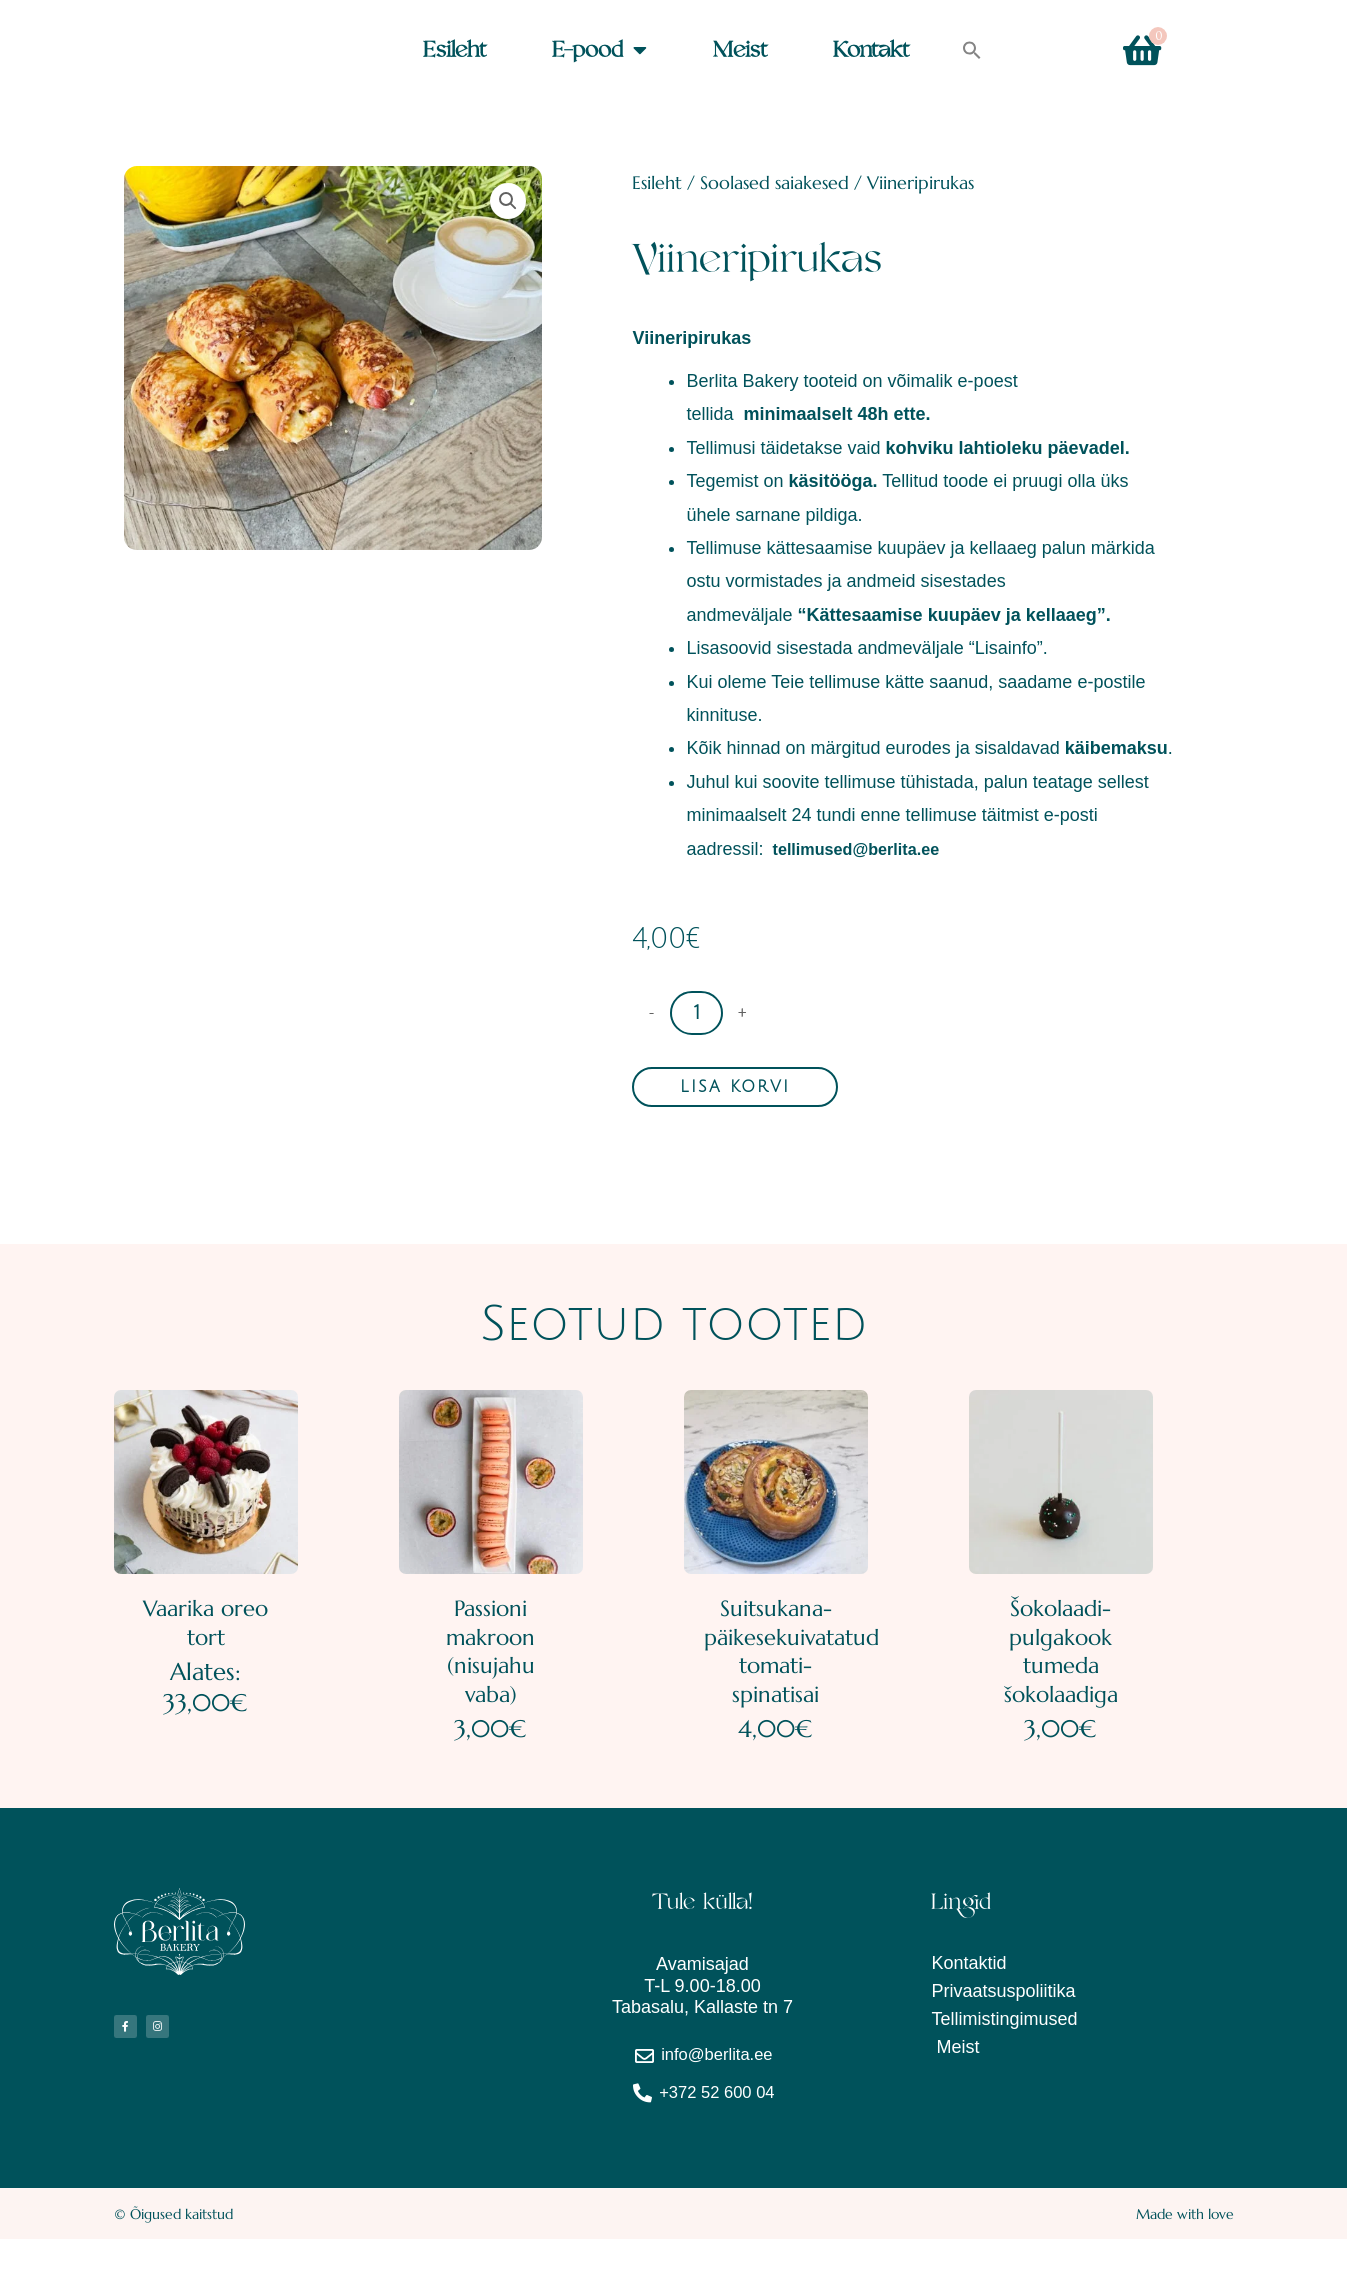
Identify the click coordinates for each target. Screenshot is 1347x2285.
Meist (740, 50)
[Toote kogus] (696, 1013)
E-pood (599, 51)
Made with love (1185, 2260)
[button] (972, 51)
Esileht (454, 50)
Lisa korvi (735, 1088)
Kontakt (871, 50)
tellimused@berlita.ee (867, 849)
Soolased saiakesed (774, 182)
